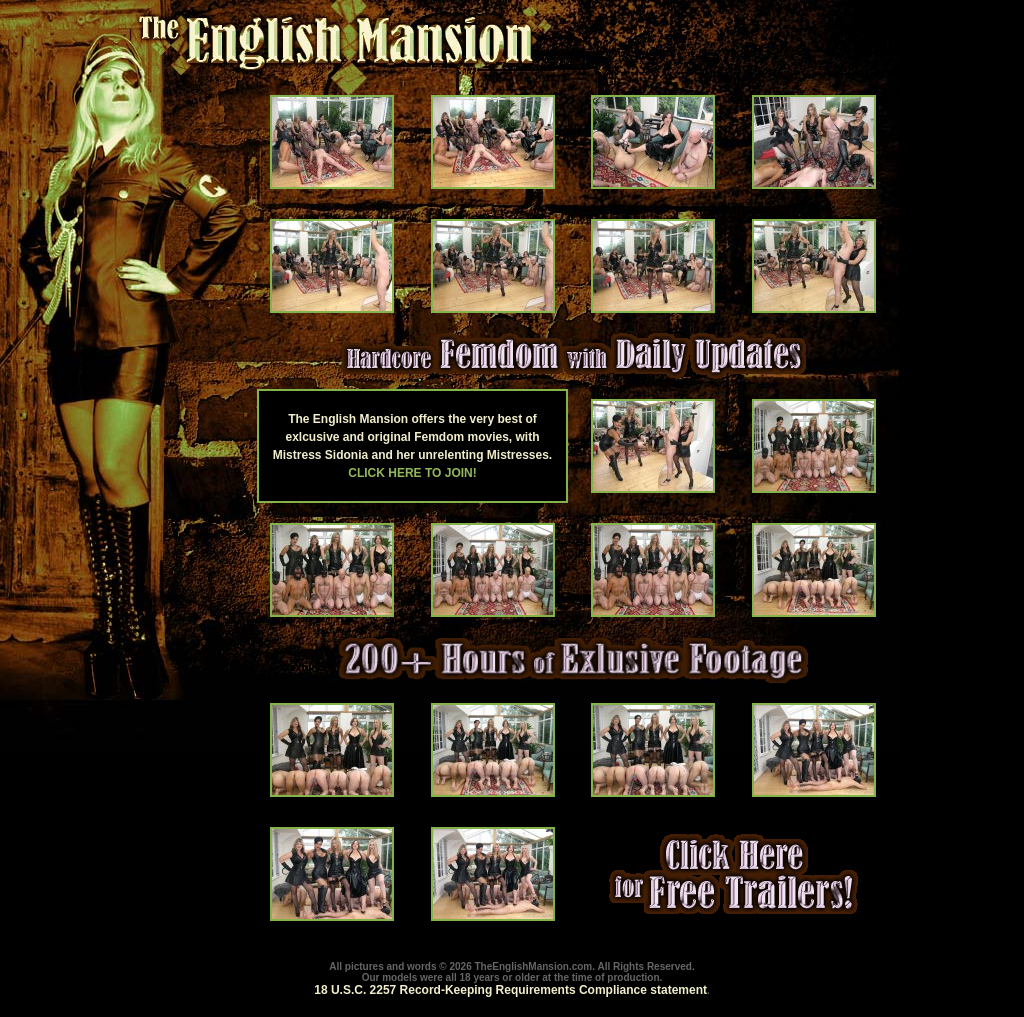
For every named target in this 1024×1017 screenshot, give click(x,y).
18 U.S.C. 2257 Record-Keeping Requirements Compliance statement (510, 990)
